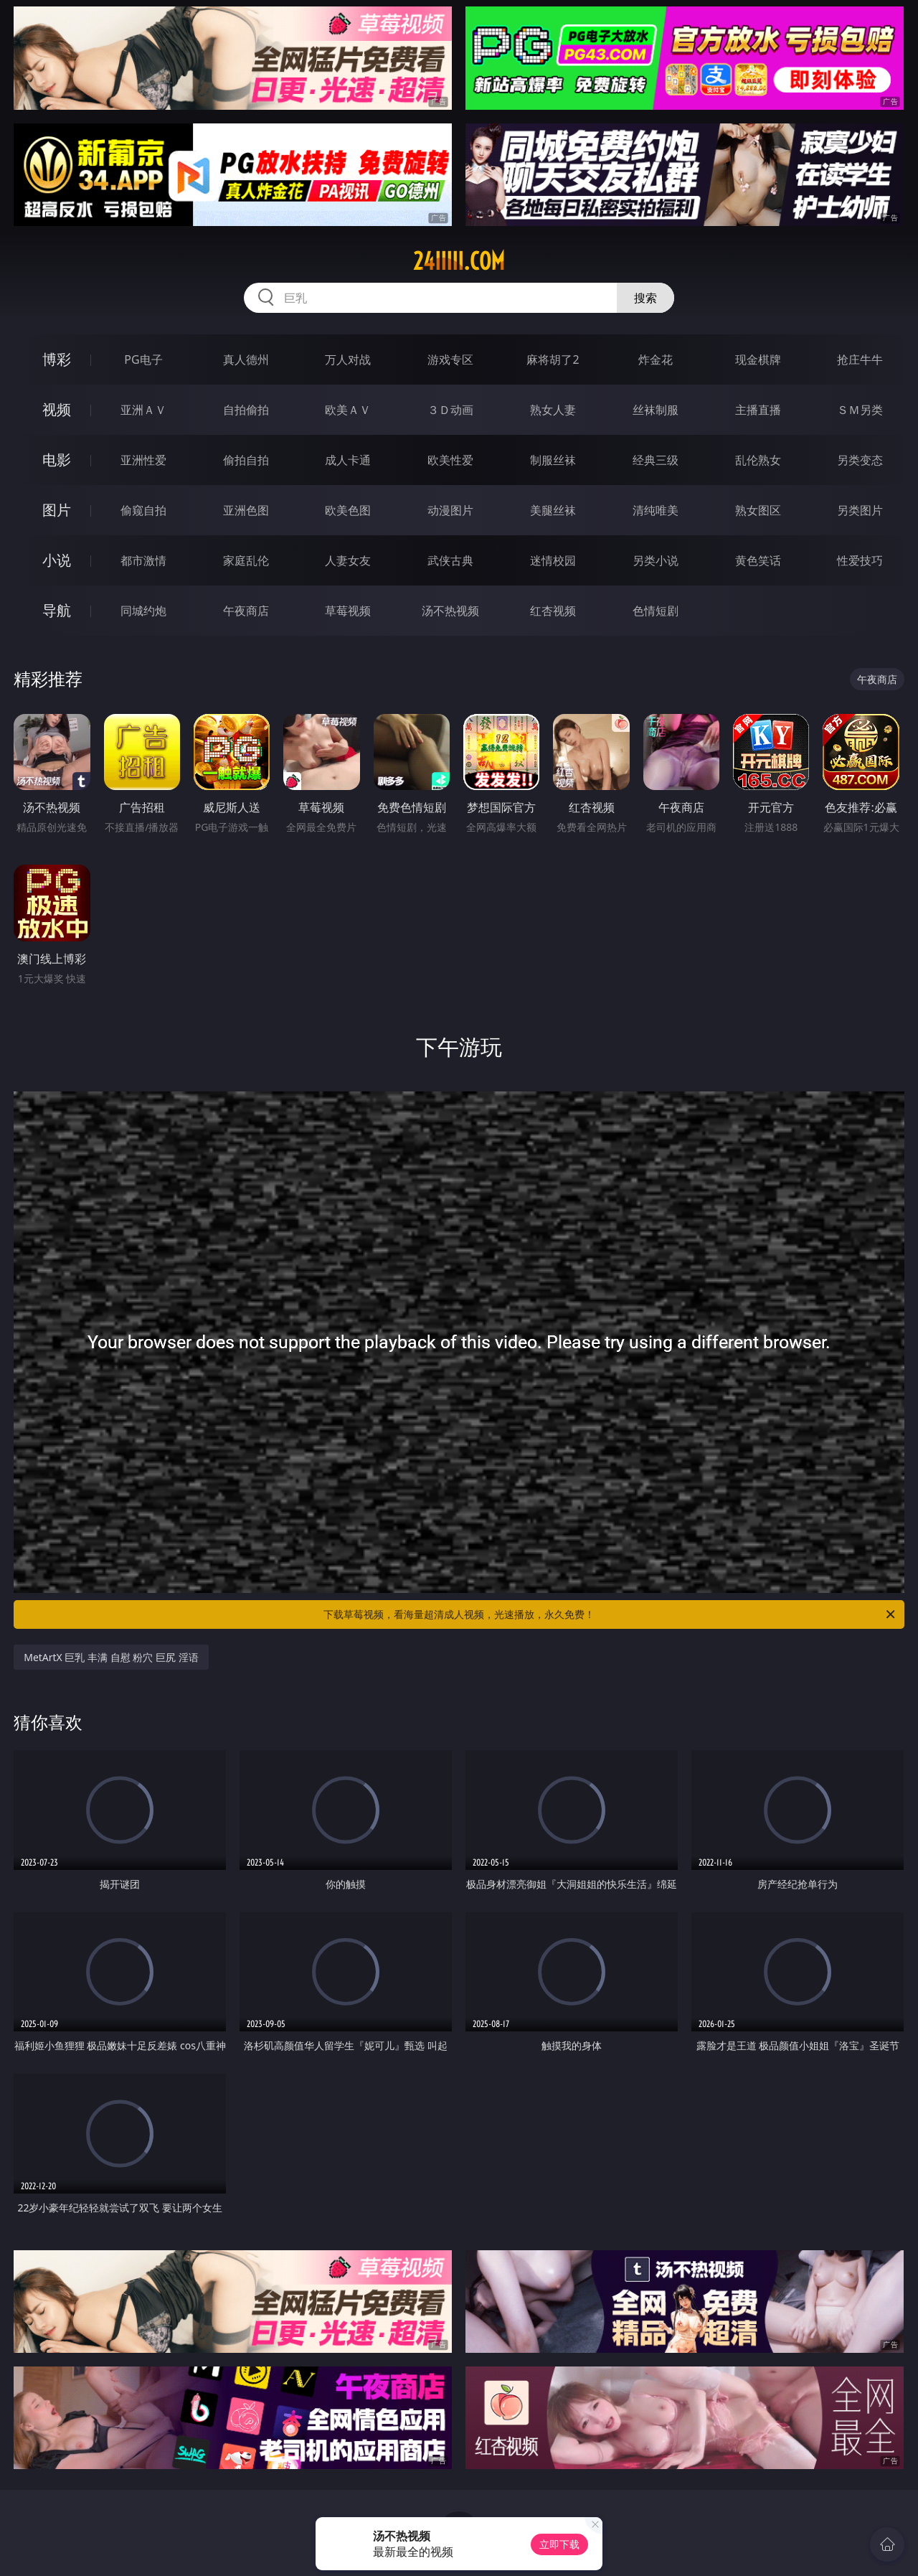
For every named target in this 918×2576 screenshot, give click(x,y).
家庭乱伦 (246, 560)
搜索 (645, 298)
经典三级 (655, 460)
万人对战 (348, 359)
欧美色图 (348, 510)
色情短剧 (655, 611)
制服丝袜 (553, 460)
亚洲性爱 (143, 460)
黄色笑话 (758, 560)
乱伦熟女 (758, 460)
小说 (56, 560)
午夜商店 (246, 611)
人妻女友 (348, 560)
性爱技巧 (860, 560)
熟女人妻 (553, 410)
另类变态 (860, 460)
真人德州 (246, 359)
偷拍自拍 (246, 460)
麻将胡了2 (552, 359)
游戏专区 (450, 359)
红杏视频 (553, 611)
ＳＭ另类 (860, 410)
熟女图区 (758, 510)
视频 (56, 409)
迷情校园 (553, 560)
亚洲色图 (246, 510)
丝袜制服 (655, 410)
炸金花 (655, 359)
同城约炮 (143, 611)
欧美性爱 (450, 460)
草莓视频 (348, 611)
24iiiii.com (459, 261)
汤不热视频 (450, 611)
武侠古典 (450, 560)
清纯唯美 (655, 510)
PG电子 (143, 359)
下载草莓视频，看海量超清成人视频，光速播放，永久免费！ (610, 1614)
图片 (56, 510)
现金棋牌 (758, 359)
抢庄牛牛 (860, 359)
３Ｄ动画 (450, 410)
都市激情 (143, 560)
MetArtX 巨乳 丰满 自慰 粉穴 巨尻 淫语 (111, 1657)
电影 (56, 459)
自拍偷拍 (246, 410)
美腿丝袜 (553, 510)
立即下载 (559, 2544)
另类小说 (655, 560)
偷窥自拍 (143, 510)
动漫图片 (450, 510)
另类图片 (860, 510)
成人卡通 (348, 460)
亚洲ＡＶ (143, 410)
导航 (56, 610)
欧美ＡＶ (348, 410)
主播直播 (758, 410)
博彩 (56, 359)
